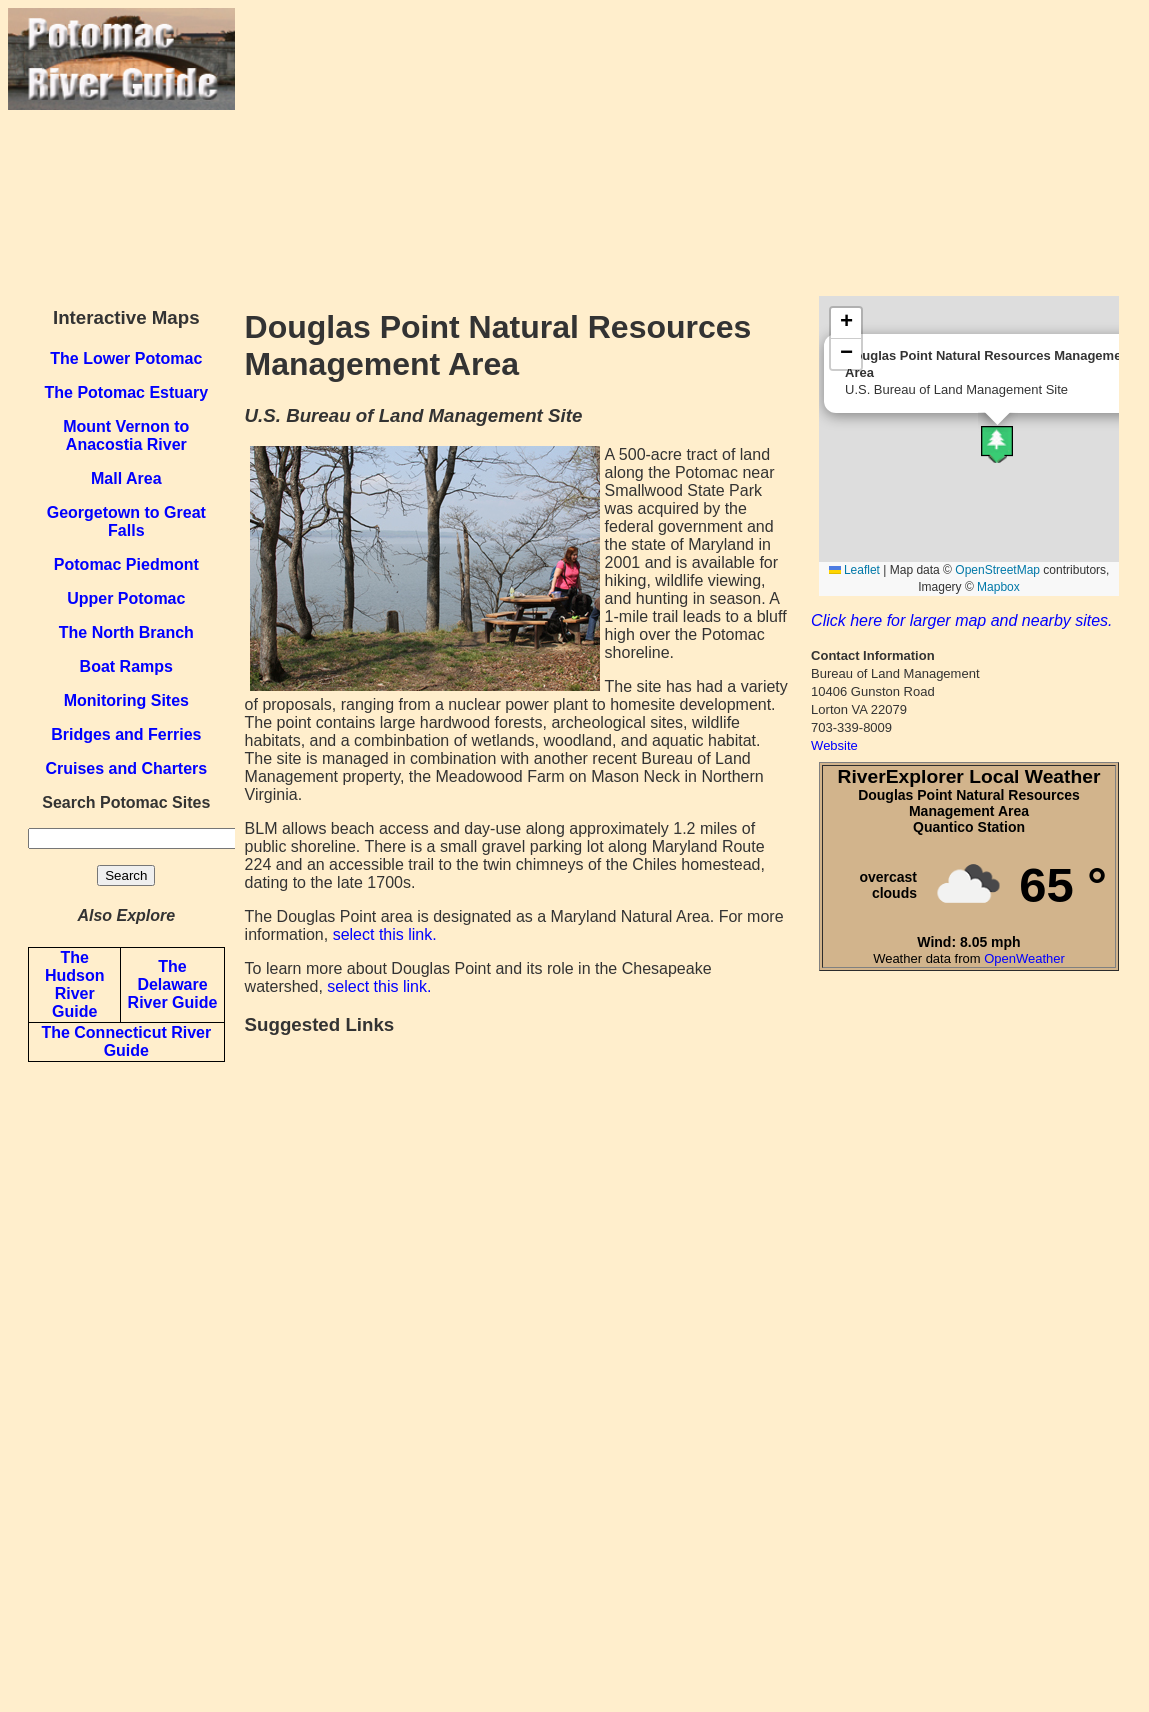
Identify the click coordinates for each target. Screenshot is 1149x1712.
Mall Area (126, 478)
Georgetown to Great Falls (126, 521)
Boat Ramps (126, 666)
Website (834, 745)
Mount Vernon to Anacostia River (126, 435)
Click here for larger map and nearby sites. (961, 620)
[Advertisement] (688, 148)
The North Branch (126, 632)
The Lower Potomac (126, 358)
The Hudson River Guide (75, 984)
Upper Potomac (126, 598)
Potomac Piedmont (126, 564)
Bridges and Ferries (126, 734)
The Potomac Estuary (126, 392)
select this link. (385, 934)
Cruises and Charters (126, 768)
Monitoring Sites (126, 700)
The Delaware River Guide (173, 984)
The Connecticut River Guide (126, 1041)
